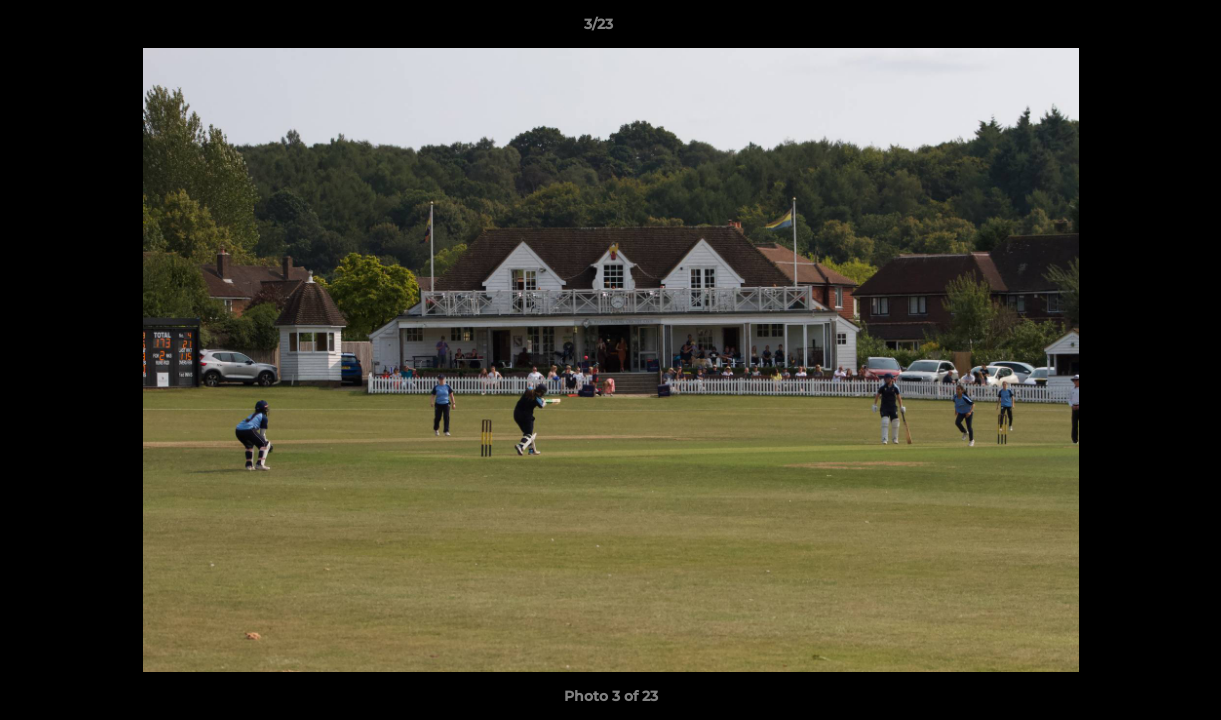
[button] (1137, 29)
